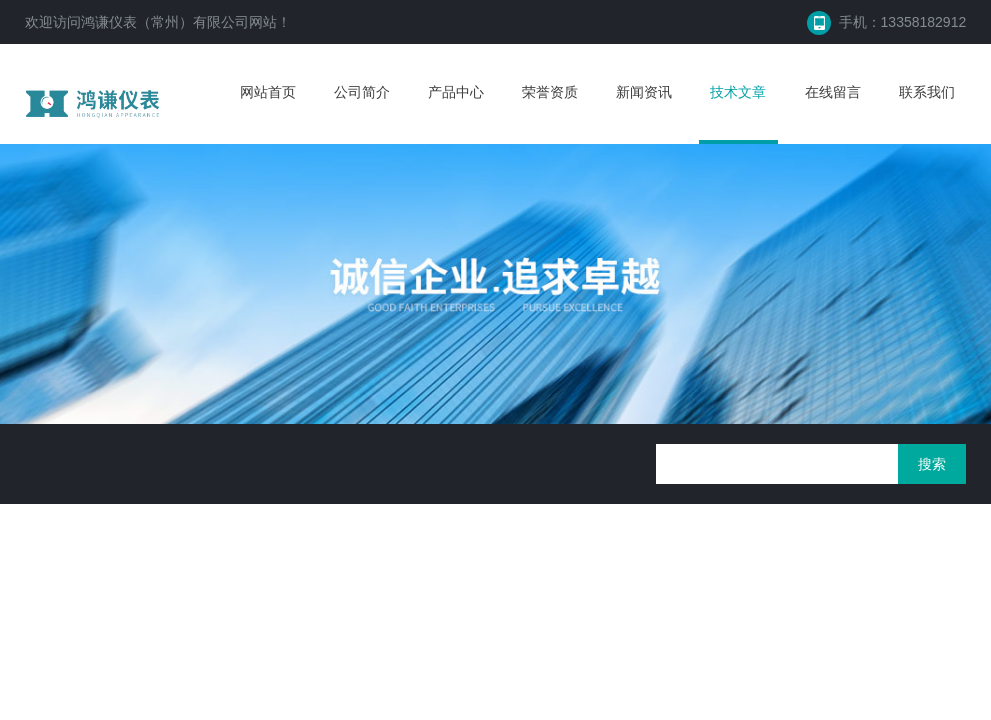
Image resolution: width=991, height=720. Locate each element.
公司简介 (362, 92)
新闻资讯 (644, 92)
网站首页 (268, 92)
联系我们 (927, 92)
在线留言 (833, 92)
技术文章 (738, 92)
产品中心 (456, 92)
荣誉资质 (550, 92)
